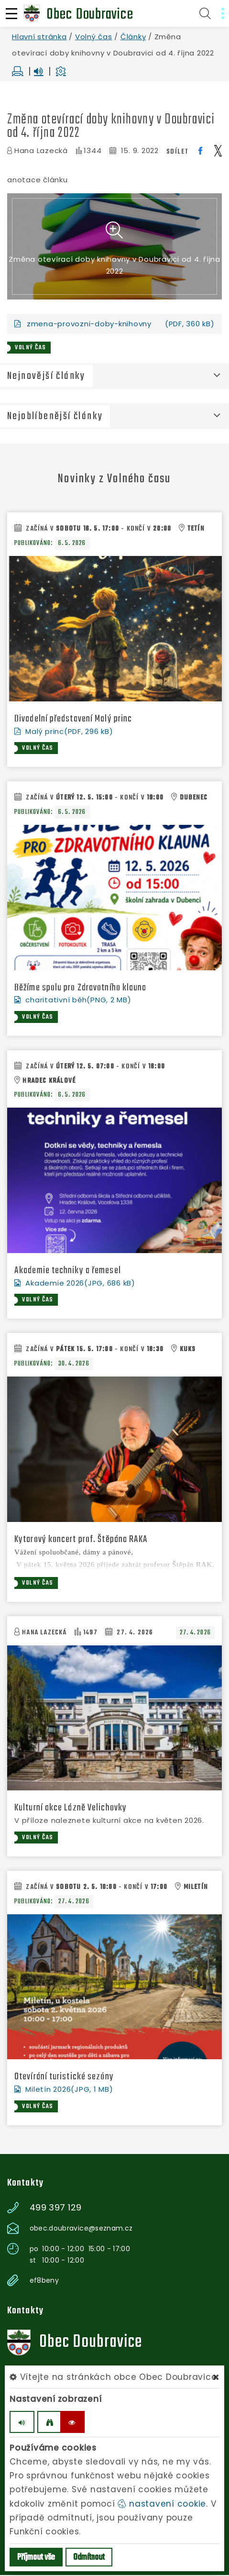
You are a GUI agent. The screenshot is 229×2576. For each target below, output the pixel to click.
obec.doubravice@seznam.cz (81, 2229)
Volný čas (93, 37)
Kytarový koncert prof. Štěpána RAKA (81, 1540)
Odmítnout (89, 2558)
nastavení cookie (162, 2503)
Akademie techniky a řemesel (67, 1271)
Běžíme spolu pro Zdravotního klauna (80, 988)
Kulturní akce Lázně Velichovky (70, 1808)
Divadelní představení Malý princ (73, 719)
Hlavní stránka (39, 37)
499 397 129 (56, 2208)
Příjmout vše (36, 2558)
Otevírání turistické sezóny (64, 2077)
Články (133, 37)
